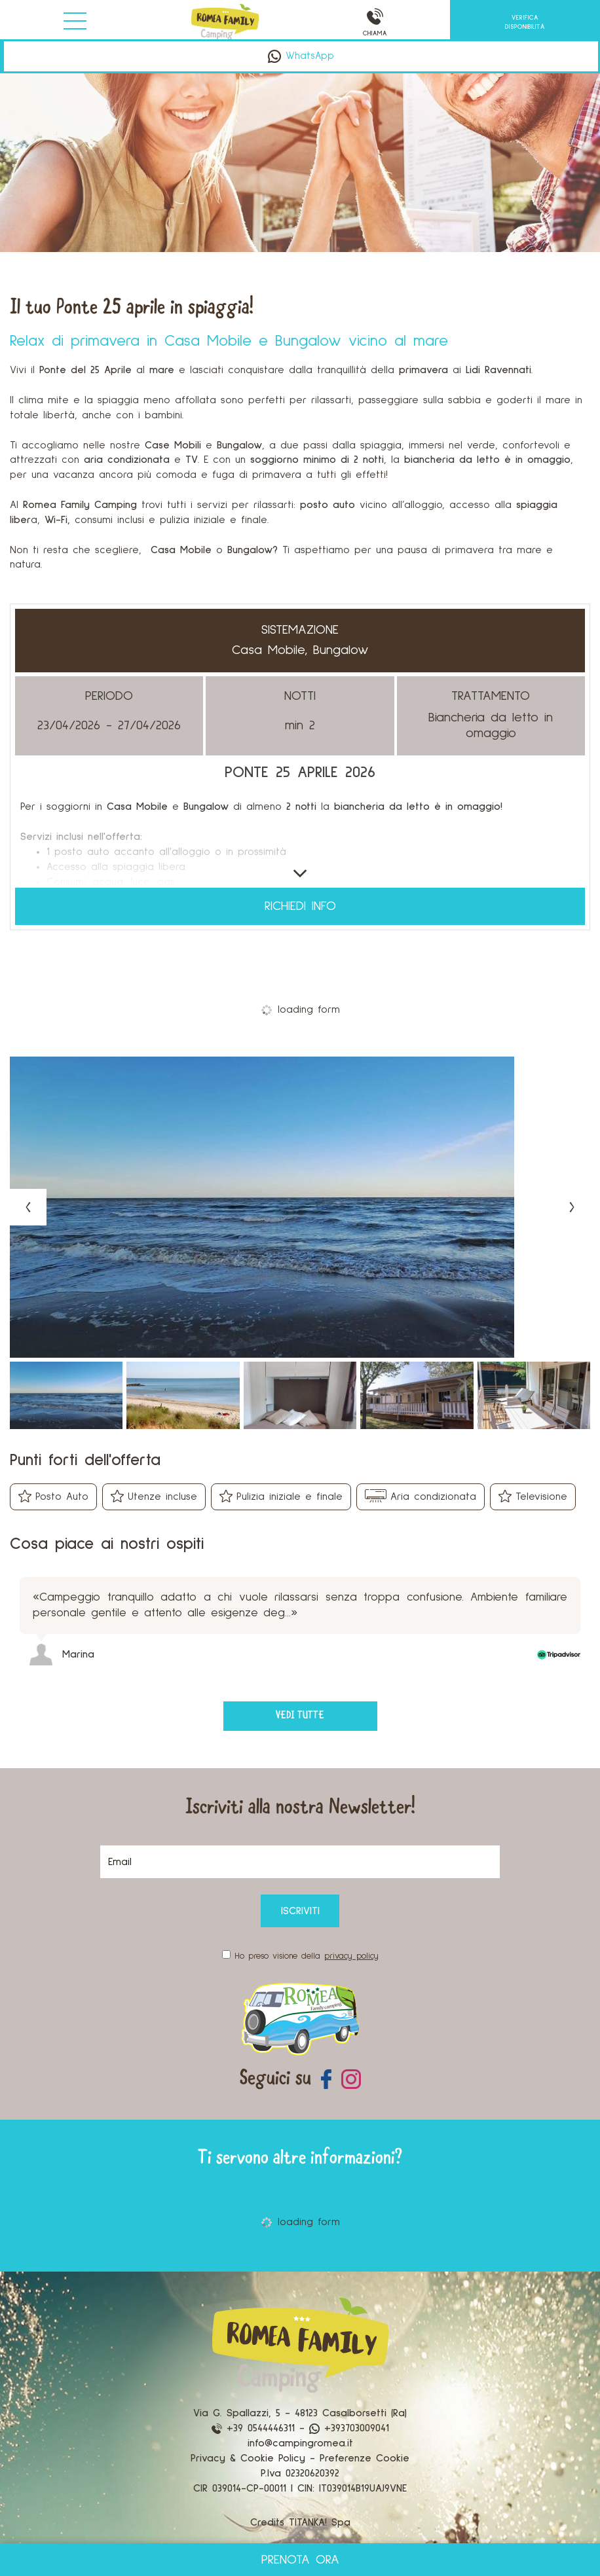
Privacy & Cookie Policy (248, 2458)
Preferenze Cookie (364, 2458)
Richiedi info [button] (300, 906)
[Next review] (587, 1543)
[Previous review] (582, 1543)
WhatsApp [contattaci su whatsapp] (301, 56)
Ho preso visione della (306, 1956)
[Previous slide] (28, 1207)
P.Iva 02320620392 (300, 2473)
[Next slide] (571, 1207)
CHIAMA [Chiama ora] (375, 23)
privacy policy (351, 1956)
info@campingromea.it (300, 2443)
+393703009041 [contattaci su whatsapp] (349, 2428)
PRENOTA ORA (300, 2559)
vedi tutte (300, 1716)
